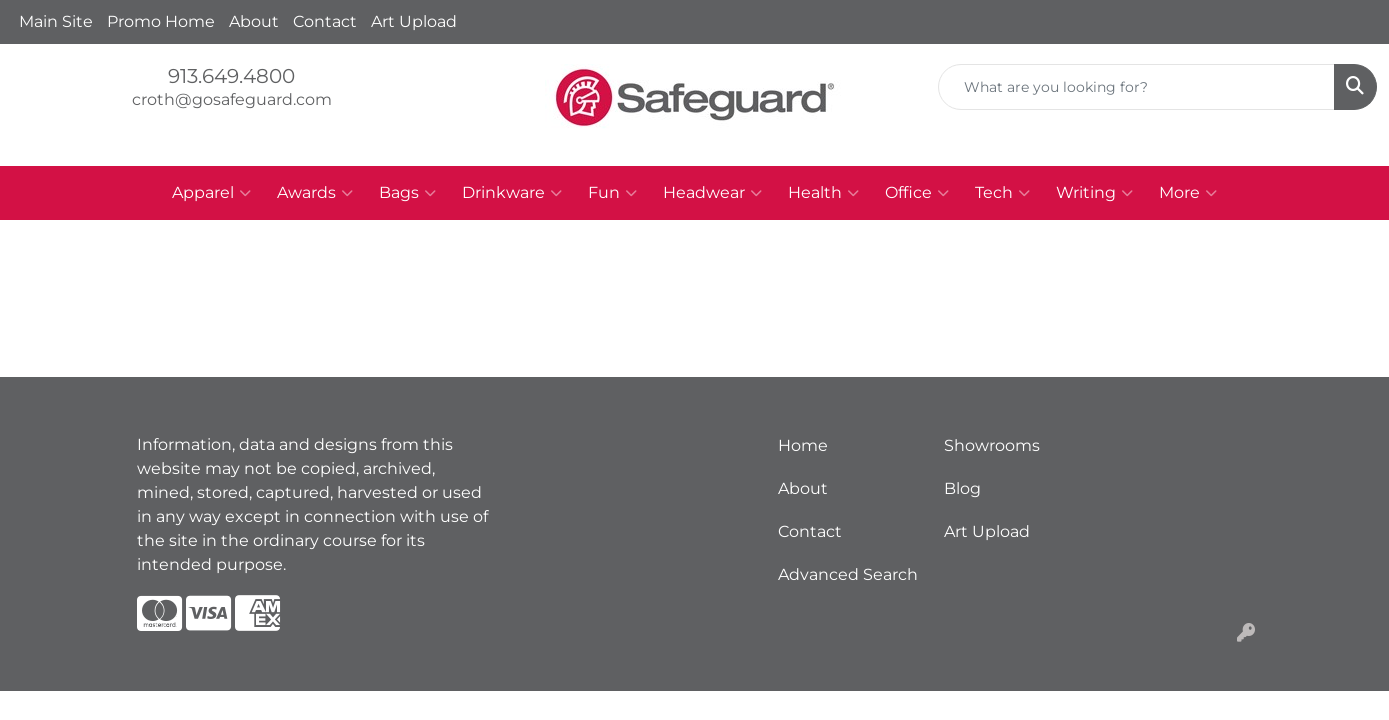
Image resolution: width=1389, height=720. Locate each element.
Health (823, 193)
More (1188, 193)
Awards (315, 193)
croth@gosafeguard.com (232, 99)
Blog (962, 488)
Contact (325, 21)
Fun (612, 193)
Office (917, 193)
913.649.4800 (231, 76)
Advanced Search (848, 574)
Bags (407, 193)
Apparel (211, 193)
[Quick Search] (1136, 87)
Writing (1094, 193)
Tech (1002, 193)
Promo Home (161, 21)
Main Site (56, 21)
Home (803, 445)
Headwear (712, 193)
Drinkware (512, 193)
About (254, 21)
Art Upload (414, 21)
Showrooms (992, 445)
